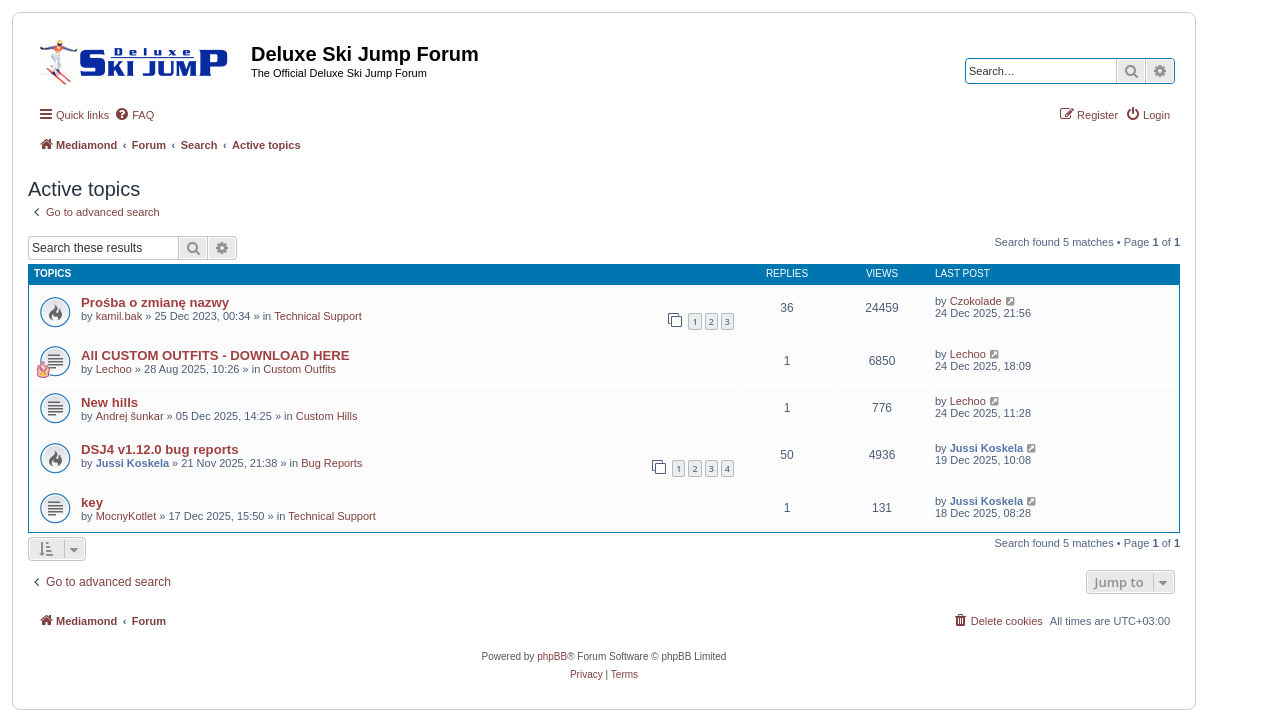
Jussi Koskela (132, 463)
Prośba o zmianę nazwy (155, 302)
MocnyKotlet (126, 516)
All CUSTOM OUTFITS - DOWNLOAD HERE (215, 355)
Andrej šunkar (130, 416)
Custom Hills (327, 416)
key (92, 502)
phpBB (552, 656)
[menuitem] (134, 115)
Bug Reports (331, 463)
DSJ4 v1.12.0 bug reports (160, 449)
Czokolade (976, 301)
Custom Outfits (299, 369)
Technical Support (317, 316)
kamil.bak (119, 316)
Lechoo (114, 369)
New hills (109, 402)
